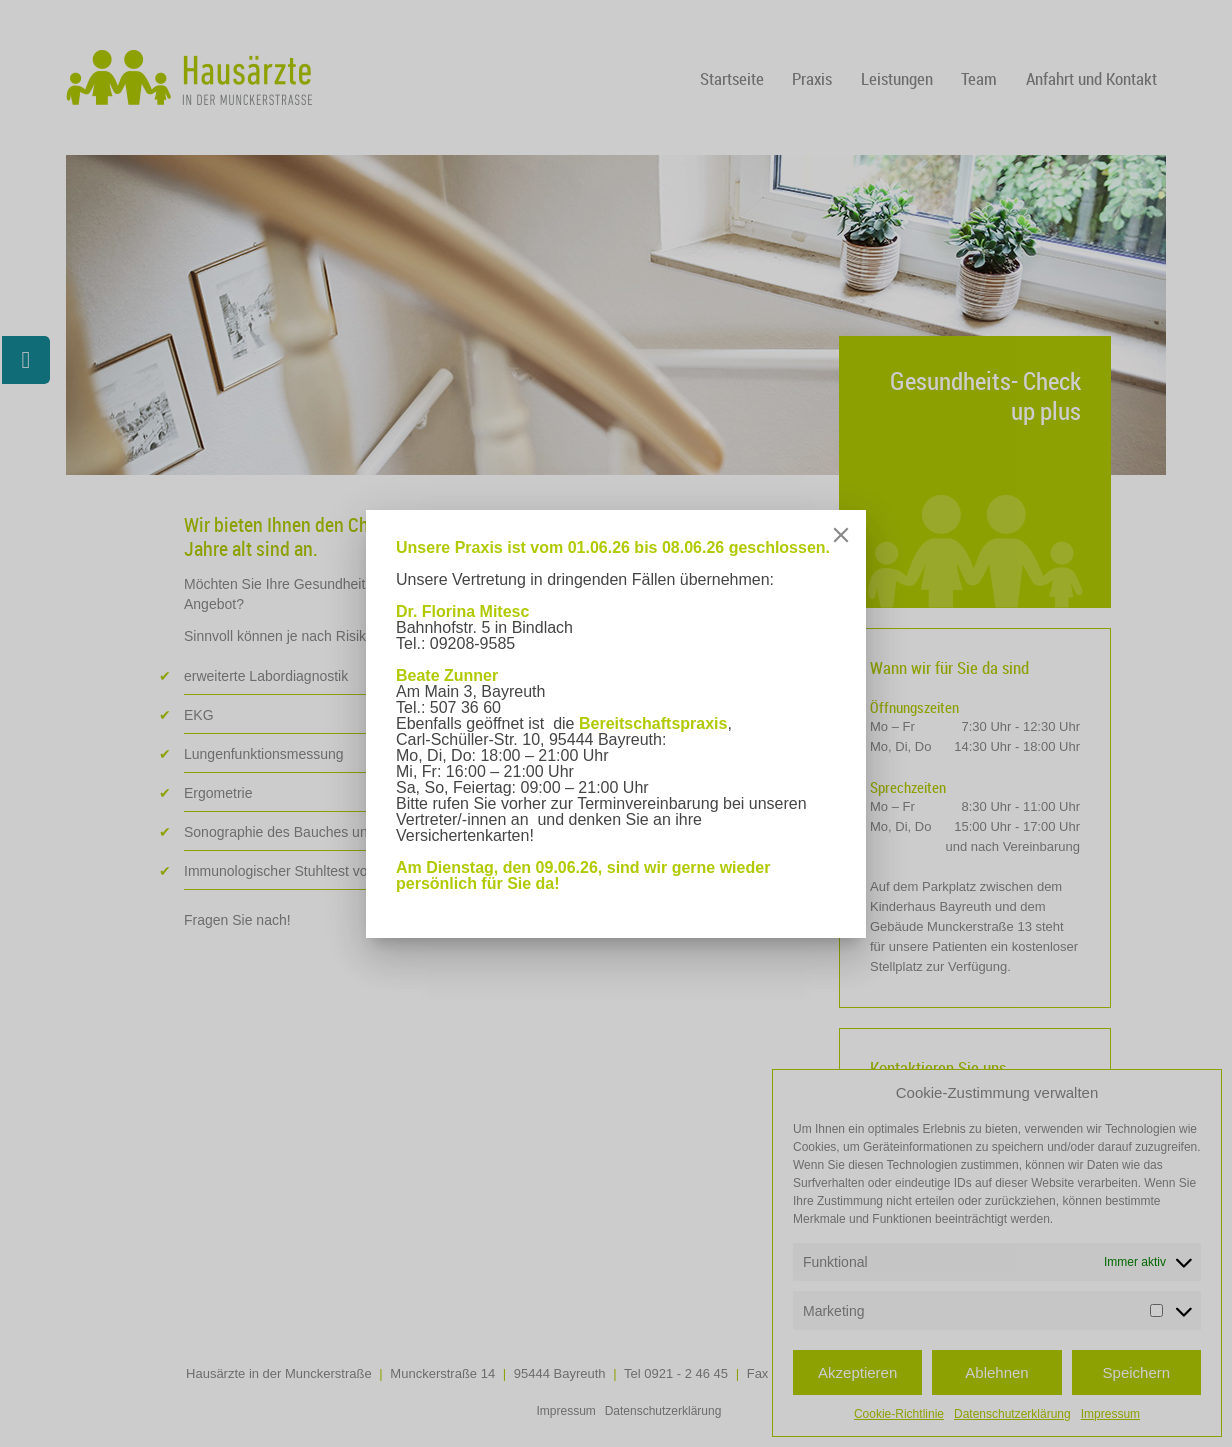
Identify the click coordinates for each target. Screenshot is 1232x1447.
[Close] (841, 535)
